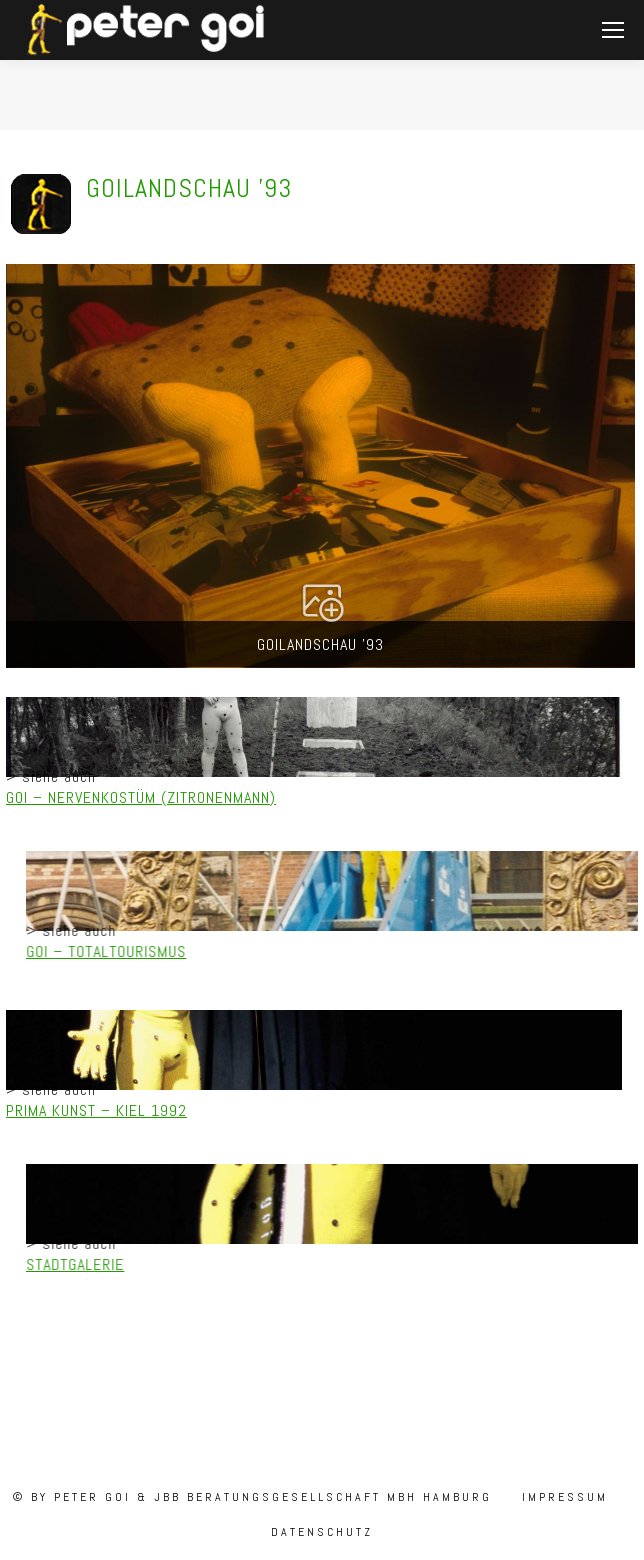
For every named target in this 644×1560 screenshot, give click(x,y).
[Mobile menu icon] (613, 30)
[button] (320, 466)
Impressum (562, 1497)
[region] (322, 778)
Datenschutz (322, 1532)
